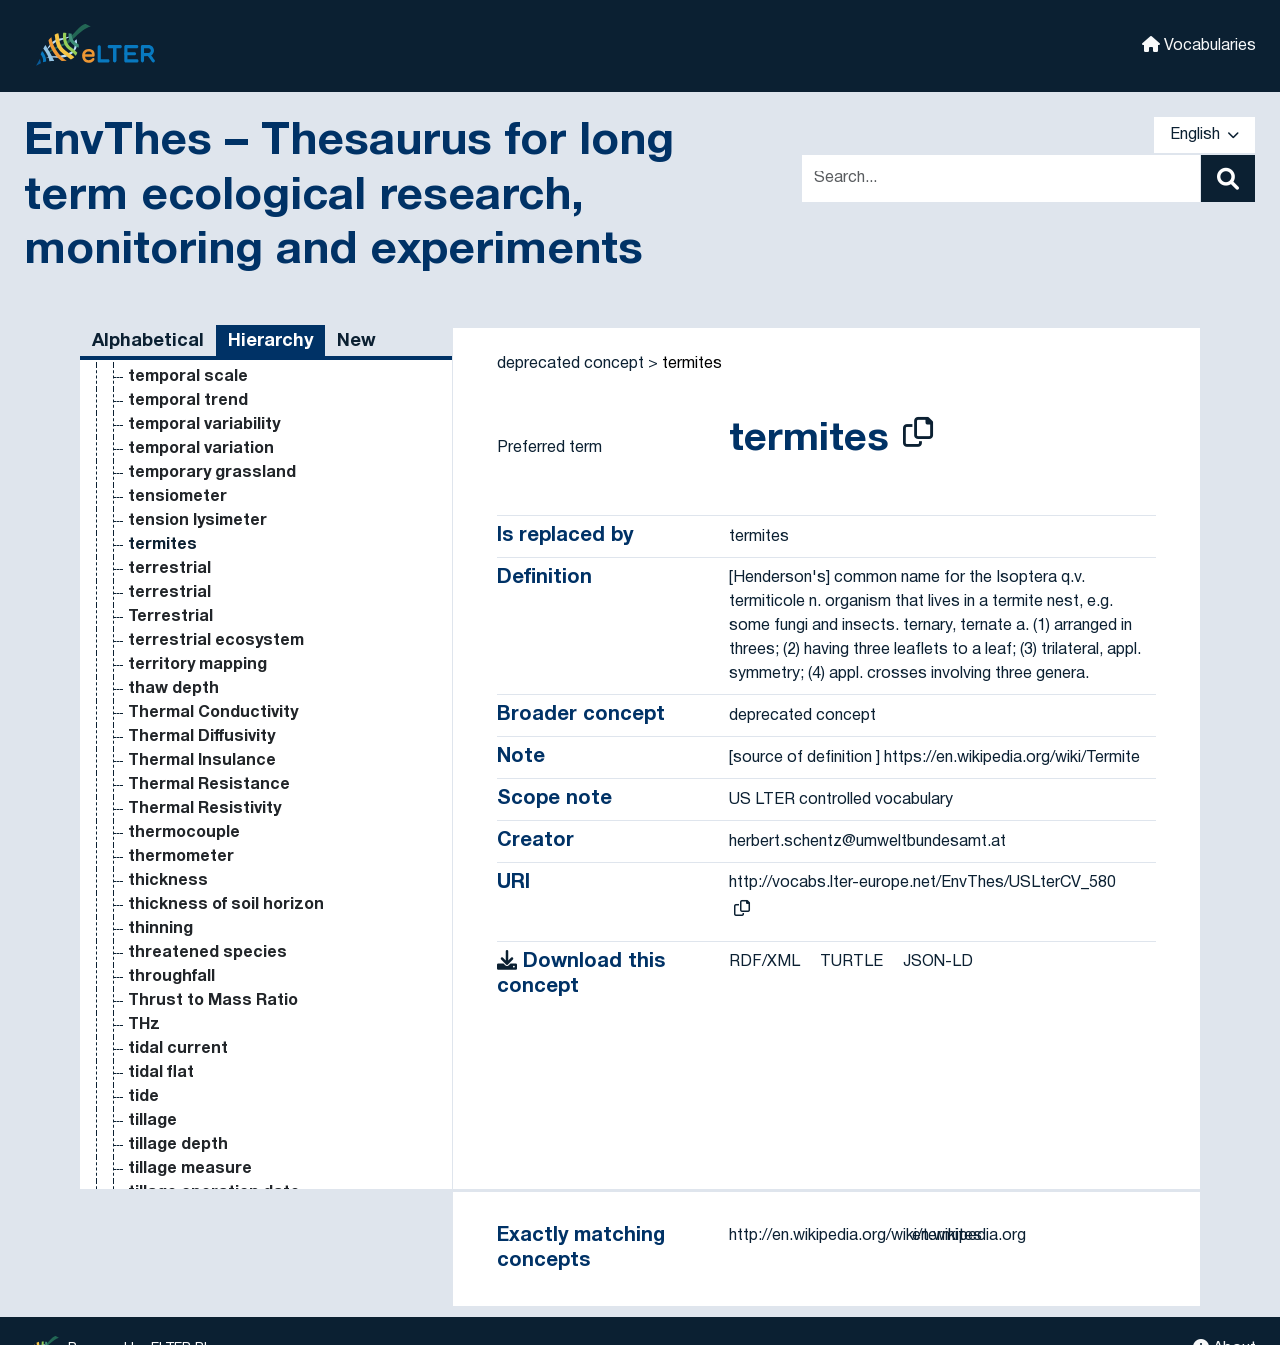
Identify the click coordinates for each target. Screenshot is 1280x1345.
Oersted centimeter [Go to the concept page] (208, 734)
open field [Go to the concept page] (167, 1046)
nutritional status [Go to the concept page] (198, 446)
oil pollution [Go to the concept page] (173, 782)
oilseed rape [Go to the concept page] (177, 806)
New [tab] (356, 341)
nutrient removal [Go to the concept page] (194, 374)
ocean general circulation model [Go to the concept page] (256, 662)
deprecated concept (570, 364)
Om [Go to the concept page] (141, 926)
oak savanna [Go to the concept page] (178, 518)
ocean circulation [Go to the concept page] (198, 614)
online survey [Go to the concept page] (180, 998)
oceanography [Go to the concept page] (185, 686)
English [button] (1204, 135)
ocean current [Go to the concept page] (185, 638)
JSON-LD (938, 962)
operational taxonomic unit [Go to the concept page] (235, 1118)
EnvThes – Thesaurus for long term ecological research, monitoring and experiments (349, 197)
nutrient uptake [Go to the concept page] (190, 422)
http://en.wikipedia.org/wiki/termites (855, 1236)
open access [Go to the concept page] (180, 1022)
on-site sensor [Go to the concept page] (187, 974)
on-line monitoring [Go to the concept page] (200, 950)
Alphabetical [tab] (148, 341)
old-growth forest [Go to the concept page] (198, 878)
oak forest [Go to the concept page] (169, 494)
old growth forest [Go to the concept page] (197, 830)
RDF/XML (764, 962)
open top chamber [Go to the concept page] (201, 1094)
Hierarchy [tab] (270, 341)
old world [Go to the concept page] (164, 854)
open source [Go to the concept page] (178, 1070)
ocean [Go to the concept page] (153, 566)
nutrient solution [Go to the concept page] (195, 398)
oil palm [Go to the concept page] (158, 758)
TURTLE (851, 962)
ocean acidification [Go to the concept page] (204, 590)
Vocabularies (1199, 44)
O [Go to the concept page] (134, 470)
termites (692, 364)
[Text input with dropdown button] (1001, 178)
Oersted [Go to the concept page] (161, 710)
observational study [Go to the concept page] (207, 542)
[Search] (1228, 178)
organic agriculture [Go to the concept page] (205, 1142)
